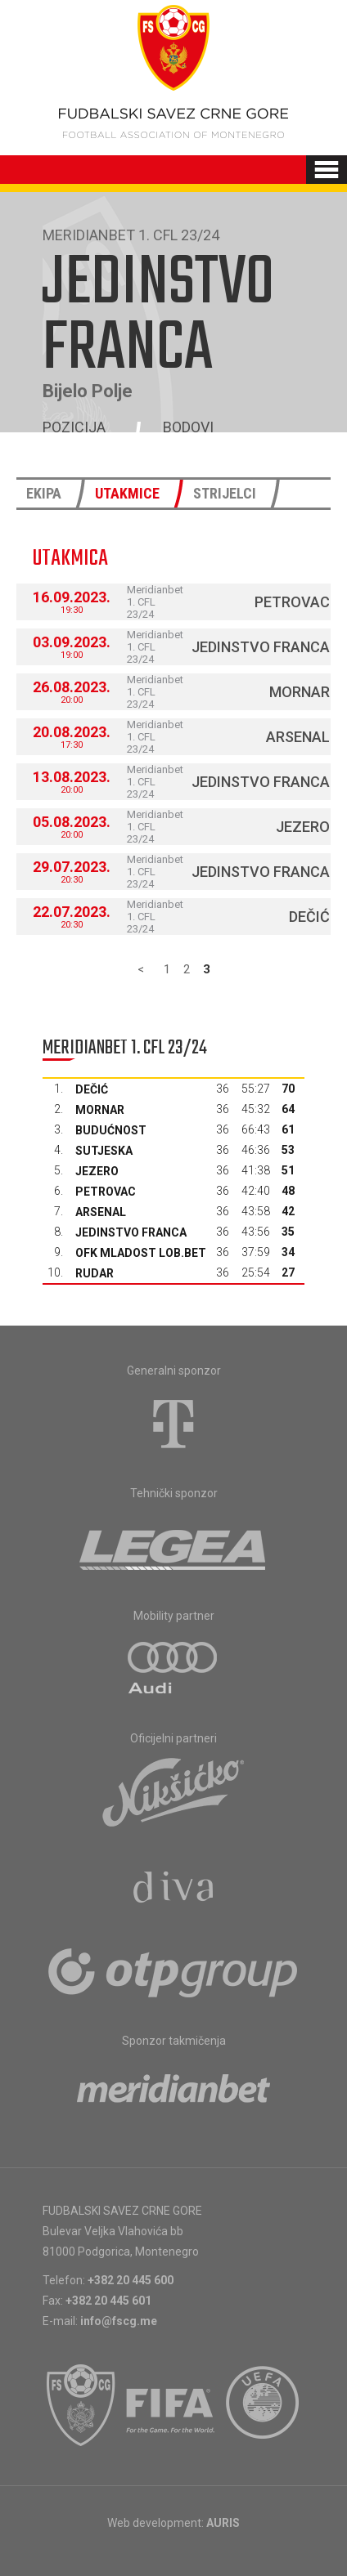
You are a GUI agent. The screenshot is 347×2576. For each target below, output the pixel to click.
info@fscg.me (118, 2321)
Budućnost (110, 1130)
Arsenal (298, 736)
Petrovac (292, 601)
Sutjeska (104, 1150)
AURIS (223, 2522)
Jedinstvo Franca (261, 646)
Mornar (299, 691)
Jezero (303, 826)
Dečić (309, 916)
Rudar (94, 1273)
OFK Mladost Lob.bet (140, 1252)
